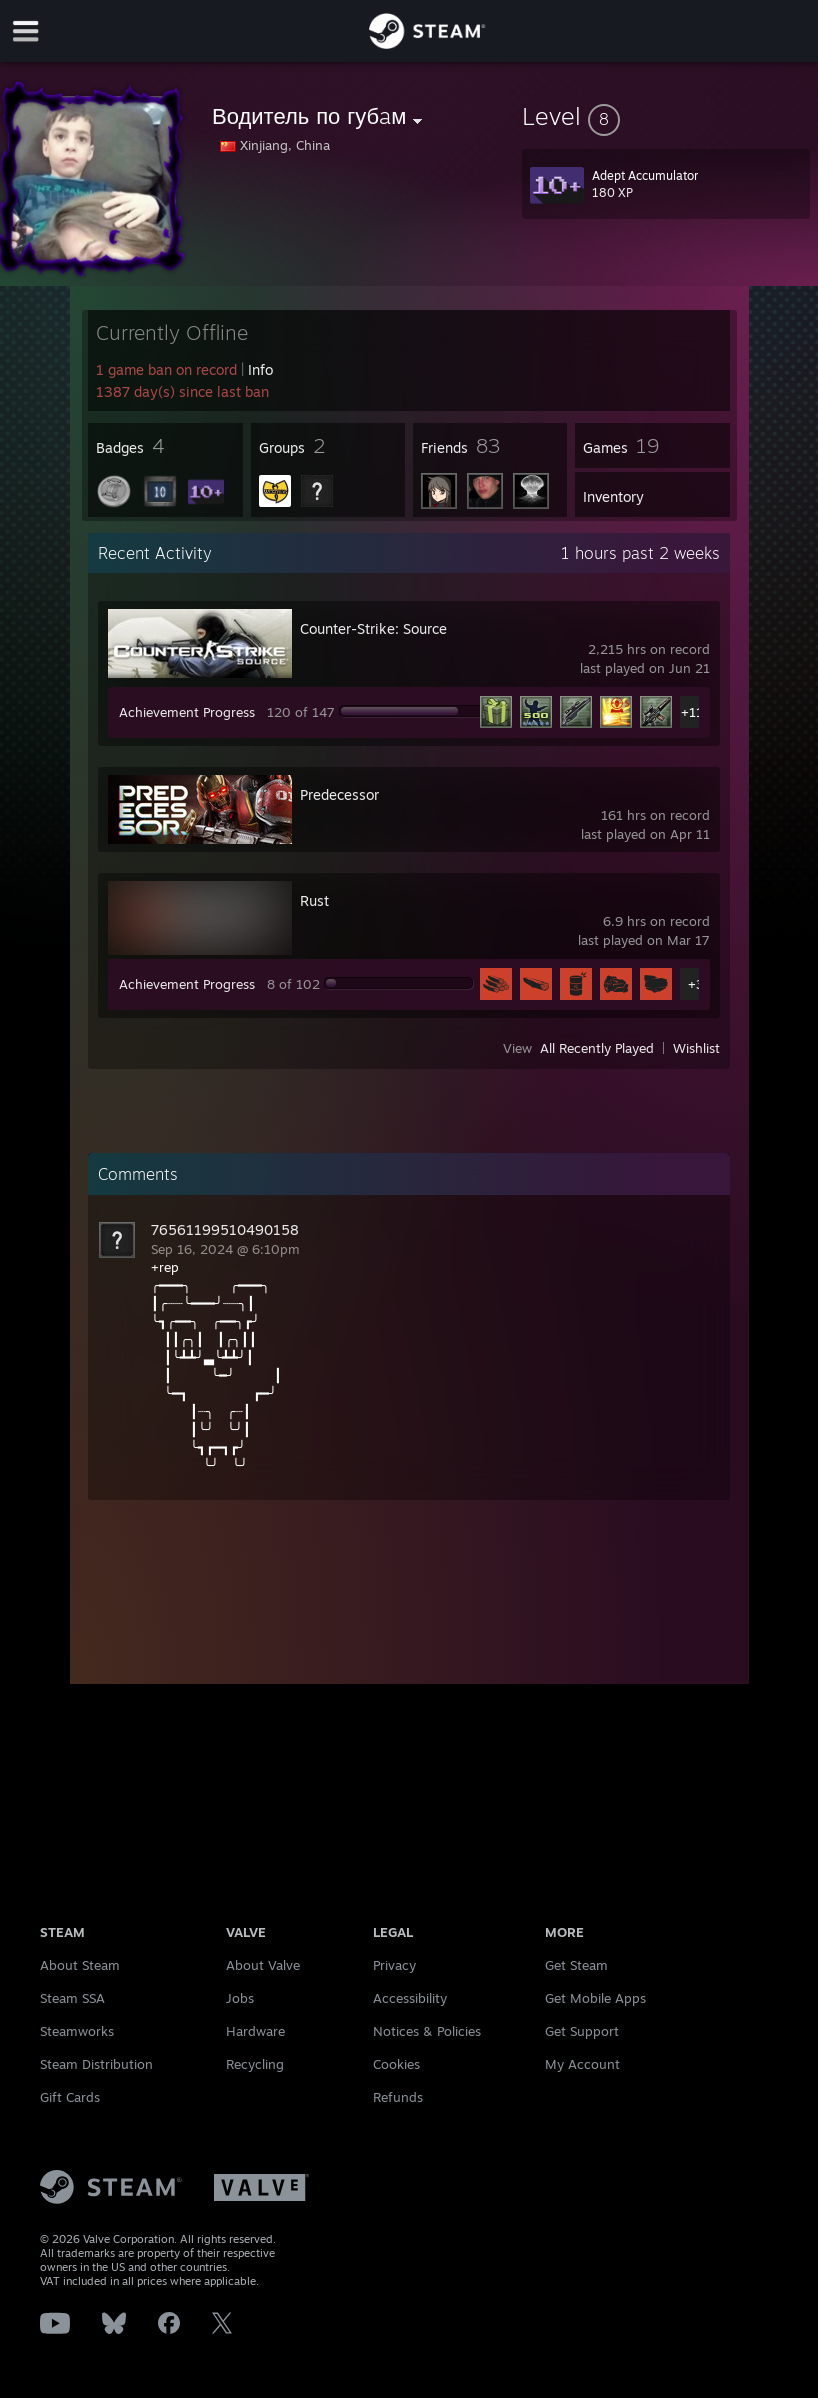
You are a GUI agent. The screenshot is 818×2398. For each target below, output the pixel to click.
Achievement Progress (187, 712)
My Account (582, 2064)
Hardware (255, 2031)
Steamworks (77, 2031)
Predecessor (339, 794)
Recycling (255, 2064)
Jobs (240, 1998)
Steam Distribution (96, 2064)
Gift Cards (70, 2097)
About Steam (80, 1965)
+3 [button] (696, 984)
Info (260, 369)
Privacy (394, 1965)
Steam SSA (72, 1998)
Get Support (582, 2031)
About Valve (263, 1965)
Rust (314, 900)
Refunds (398, 2097)
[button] (666, 116)
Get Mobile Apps (595, 1998)
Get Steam (576, 1965)
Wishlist (696, 1048)
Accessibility (410, 1998)
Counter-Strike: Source (373, 628)
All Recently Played (597, 1048)
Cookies (396, 2064)
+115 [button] (696, 712)
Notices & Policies (427, 2031)
